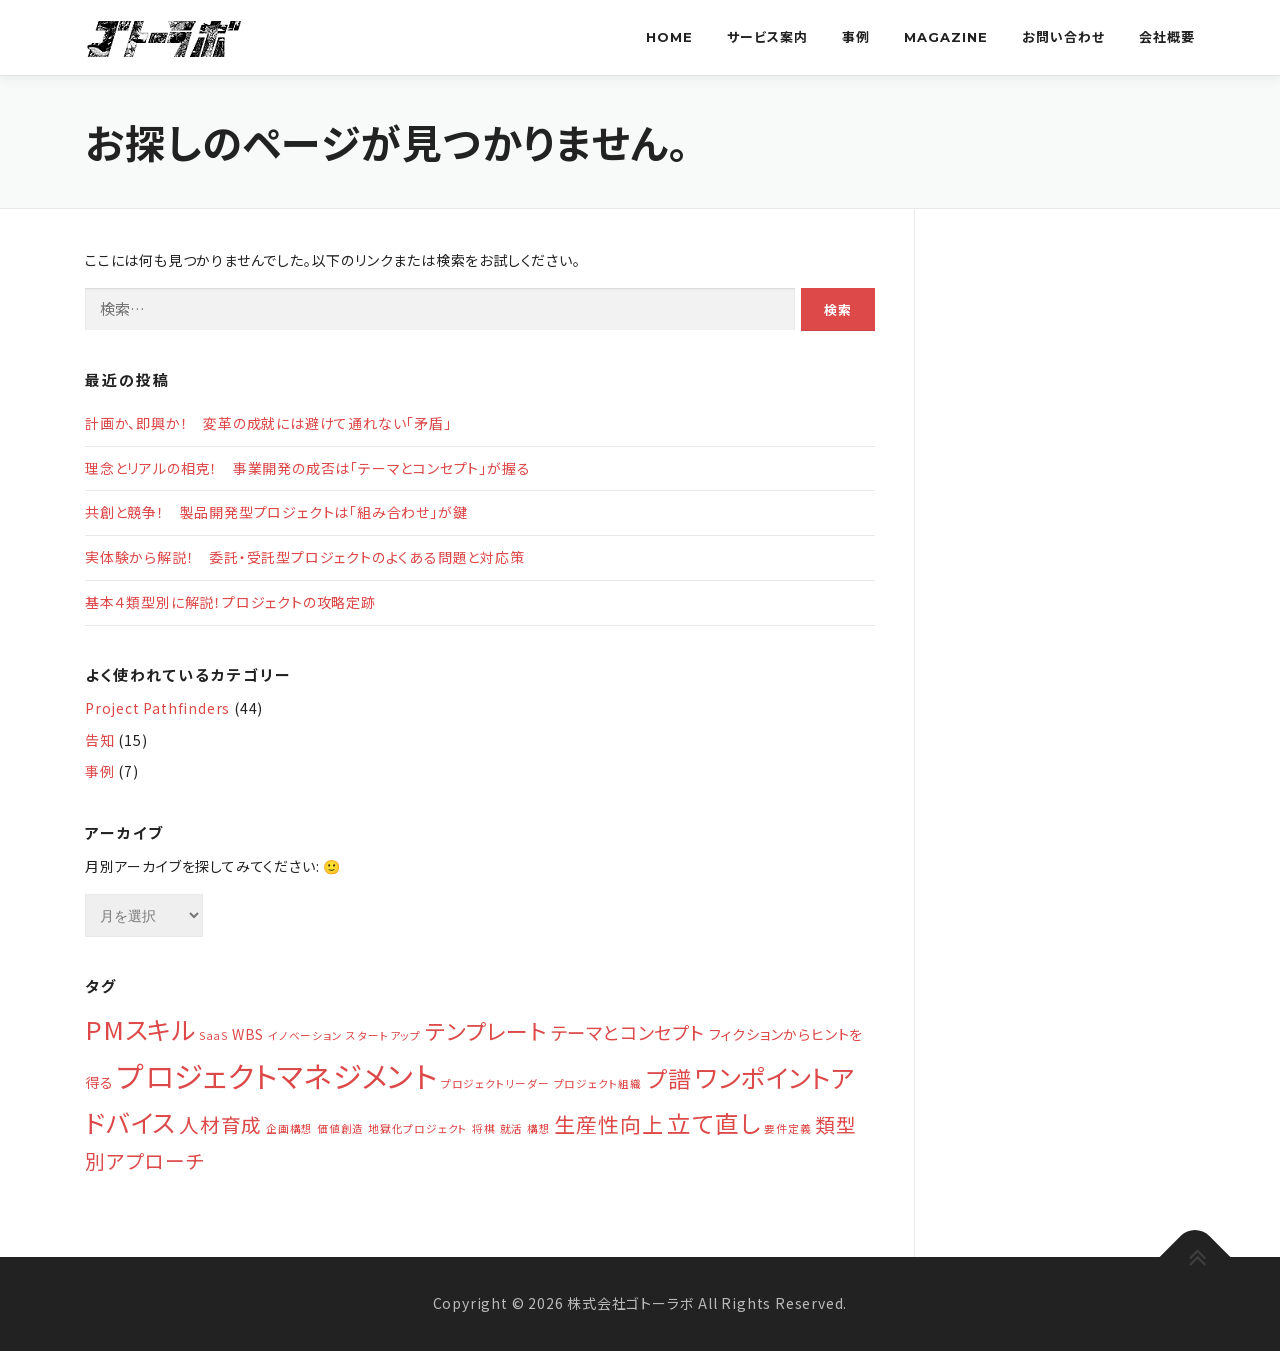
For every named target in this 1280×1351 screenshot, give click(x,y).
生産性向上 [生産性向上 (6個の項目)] (608, 1124)
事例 (856, 37)
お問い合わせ (1063, 37)
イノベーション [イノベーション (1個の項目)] (305, 1035)
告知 (100, 740)
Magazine (946, 37)
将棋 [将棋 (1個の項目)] (484, 1128)
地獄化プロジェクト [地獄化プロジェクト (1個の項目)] (418, 1128)
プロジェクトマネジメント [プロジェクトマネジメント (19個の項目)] (277, 1075)
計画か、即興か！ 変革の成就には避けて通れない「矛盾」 (268, 423)
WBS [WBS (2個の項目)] (248, 1034)
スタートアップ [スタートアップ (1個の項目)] (383, 1035)
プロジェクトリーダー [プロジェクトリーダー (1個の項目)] (495, 1083)
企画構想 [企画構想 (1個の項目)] (289, 1128)
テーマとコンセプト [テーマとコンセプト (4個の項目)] (628, 1032)
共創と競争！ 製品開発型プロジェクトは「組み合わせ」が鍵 (276, 512)
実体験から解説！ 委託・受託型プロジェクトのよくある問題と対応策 (305, 557)
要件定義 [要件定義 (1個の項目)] (787, 1128)
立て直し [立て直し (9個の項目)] (713, 1122)
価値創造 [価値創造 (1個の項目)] (340, 1128)
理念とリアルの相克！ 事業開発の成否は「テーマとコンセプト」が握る (307, 468)
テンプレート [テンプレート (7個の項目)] (486, 1030)
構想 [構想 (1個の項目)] (539, 1128)
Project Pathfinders (157, 708)
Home (669, 37)
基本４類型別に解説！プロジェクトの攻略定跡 (230, 602)
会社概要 (1167, 37)
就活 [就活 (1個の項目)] (512, 1128)
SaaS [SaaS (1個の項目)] (213, 1035)
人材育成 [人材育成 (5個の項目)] (220, 1124)
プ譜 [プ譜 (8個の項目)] (669, 1078)
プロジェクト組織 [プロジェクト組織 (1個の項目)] (598, 1083)
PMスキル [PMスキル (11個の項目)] (140, 1029)
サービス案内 (767, 37)
